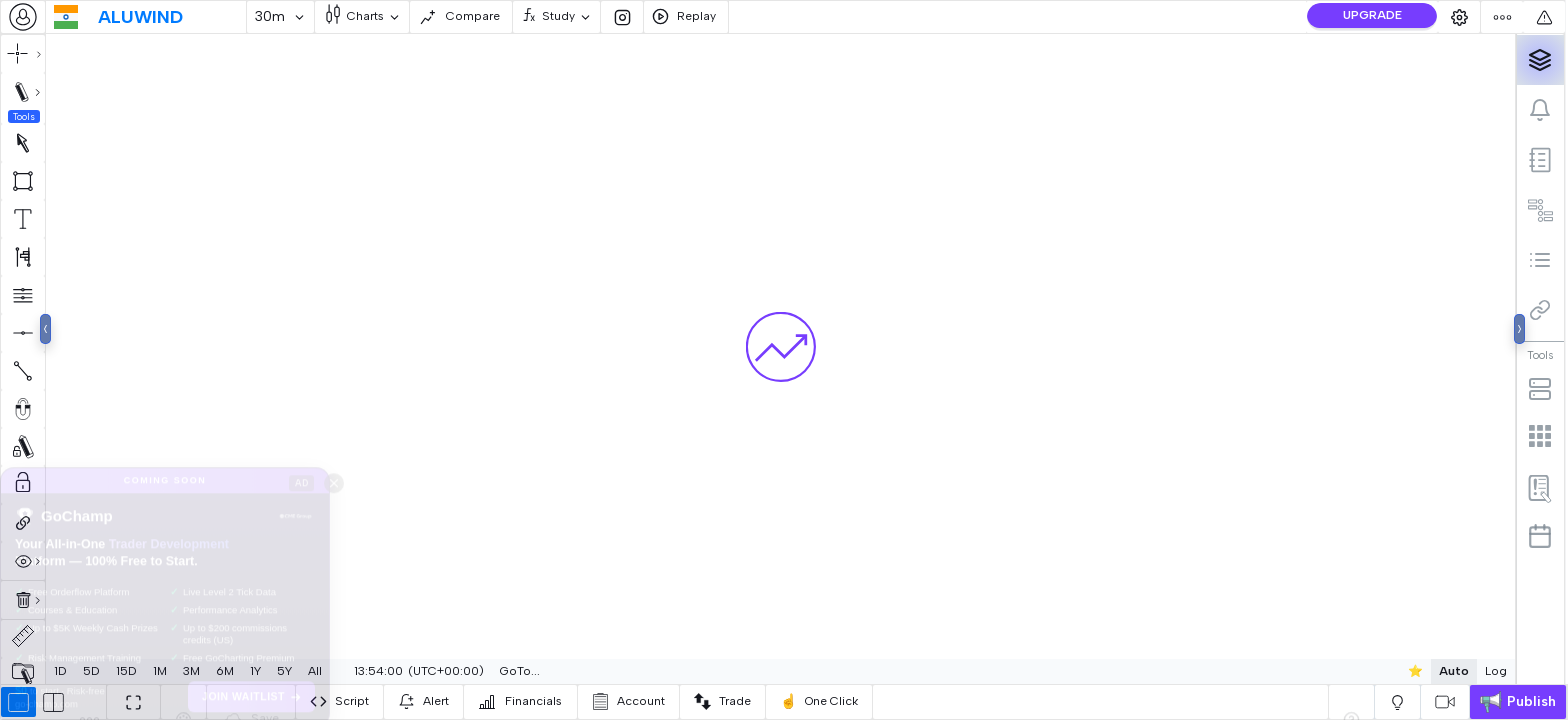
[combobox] (23, 17)
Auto (1454, 671)
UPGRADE (1372, 15)
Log (1496, 671)
